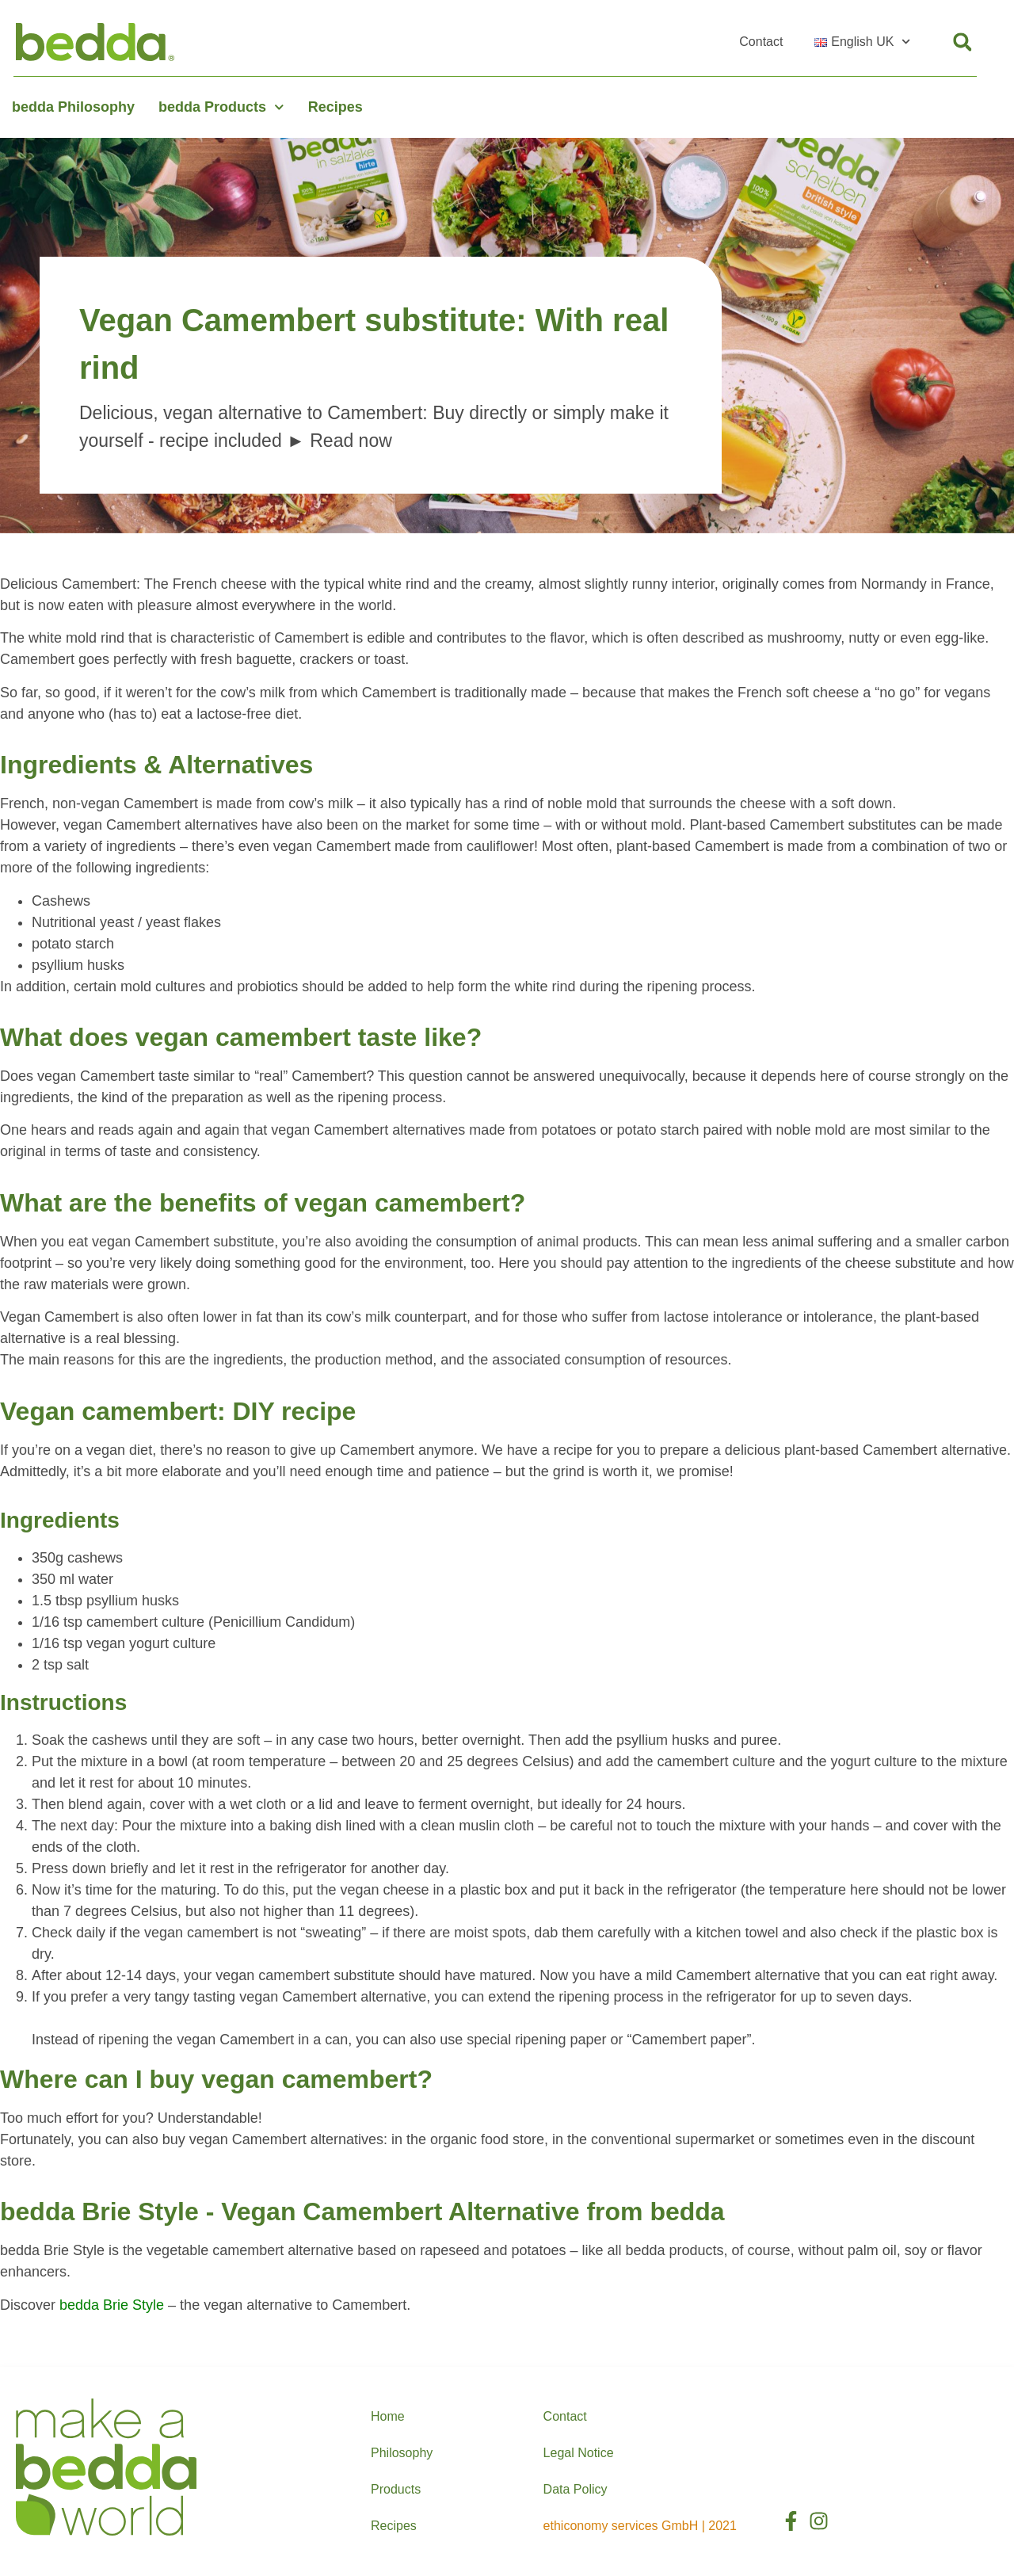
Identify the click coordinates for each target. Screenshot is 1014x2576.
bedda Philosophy (73, 107)
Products (396, 2489)
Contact (761, 41)
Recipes (335, 107)
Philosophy (402, 2453)
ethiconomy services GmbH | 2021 (640, 2525)
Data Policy (575, 2489)
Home (388, 2416)
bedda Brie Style (111, 2305)
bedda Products (221, 107)
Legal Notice (578, 2453)
